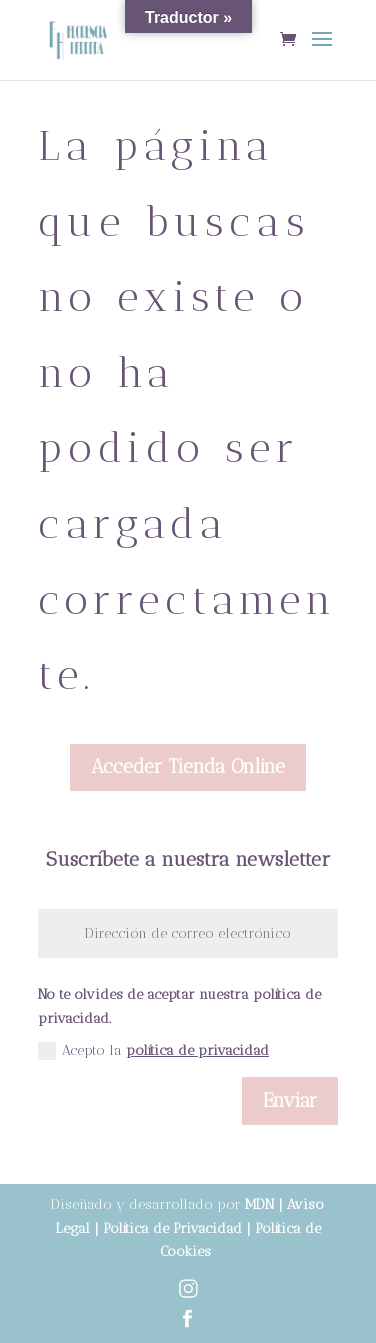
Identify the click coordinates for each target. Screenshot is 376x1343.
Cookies (187, 1251)
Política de (288, 1228)
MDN (259, 1204)
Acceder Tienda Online (188, 766)
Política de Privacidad (170, 1228)
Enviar (290, 1100)
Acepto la (153, 1051)
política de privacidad (197, 1050)
